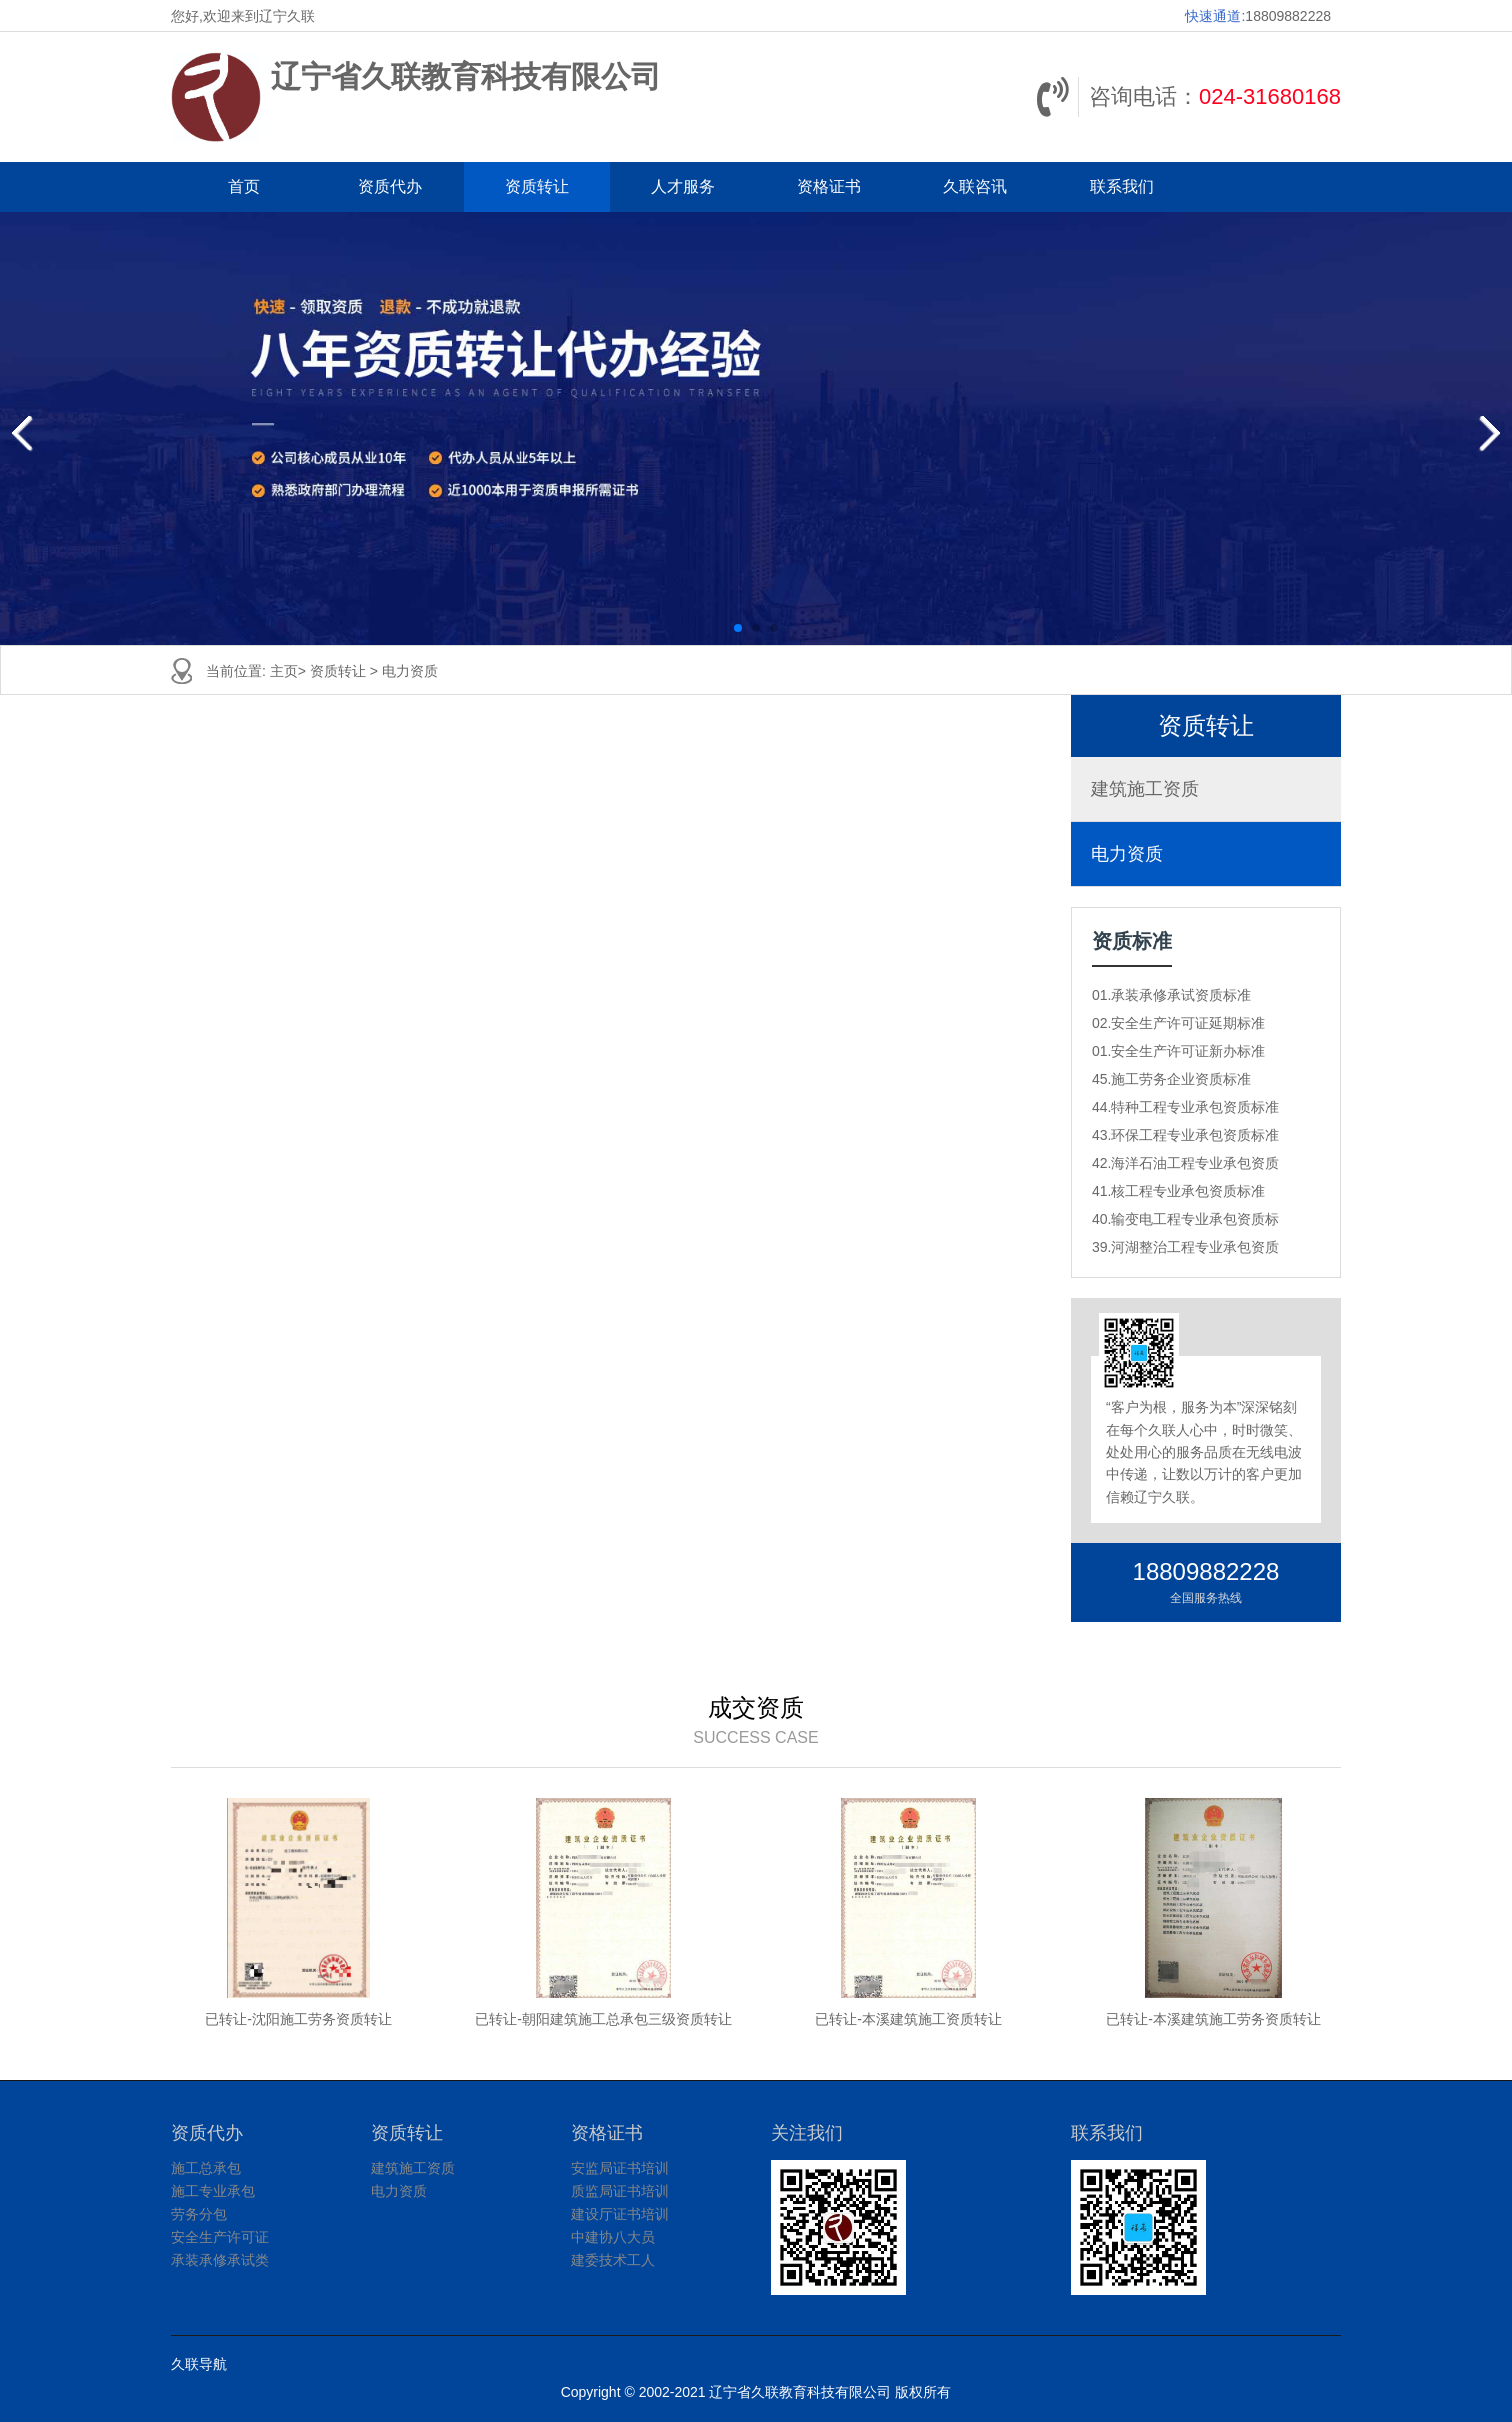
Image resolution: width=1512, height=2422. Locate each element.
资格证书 (829, 186)
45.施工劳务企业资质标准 (1171, 1079)
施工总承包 (206, 2168)
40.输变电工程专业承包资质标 (1185, 1219)
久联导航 (199, 2364)
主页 (284, 671)
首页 (244, 186)
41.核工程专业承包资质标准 (1178, 1191)
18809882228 (1288, 16)
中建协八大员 (613, 2237)
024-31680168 (1270, 96)
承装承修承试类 (220, 2260)
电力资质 (410, 671)
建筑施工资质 (1145, 789)
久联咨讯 (975, 186)
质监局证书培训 (620, 2191)
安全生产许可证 (220, 2237)
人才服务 (683, 186)
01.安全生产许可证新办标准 (1178, 1051)
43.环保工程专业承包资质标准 (1185, 1135)
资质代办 (390, 186)
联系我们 (1122, 186)
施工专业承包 (213, 2191)
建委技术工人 (613, 2260)
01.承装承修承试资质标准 (1171, 995)
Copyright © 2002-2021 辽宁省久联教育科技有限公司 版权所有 (756, 2392)
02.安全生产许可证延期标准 (1178, 1023)
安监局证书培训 (620, 2168)
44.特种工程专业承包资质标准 (1185, 1107)
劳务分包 (199, 2214)
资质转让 (537, 186)
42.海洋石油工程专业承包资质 (1185, 1163)
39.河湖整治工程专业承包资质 (1185, 1247)
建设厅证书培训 (620, 2214)
